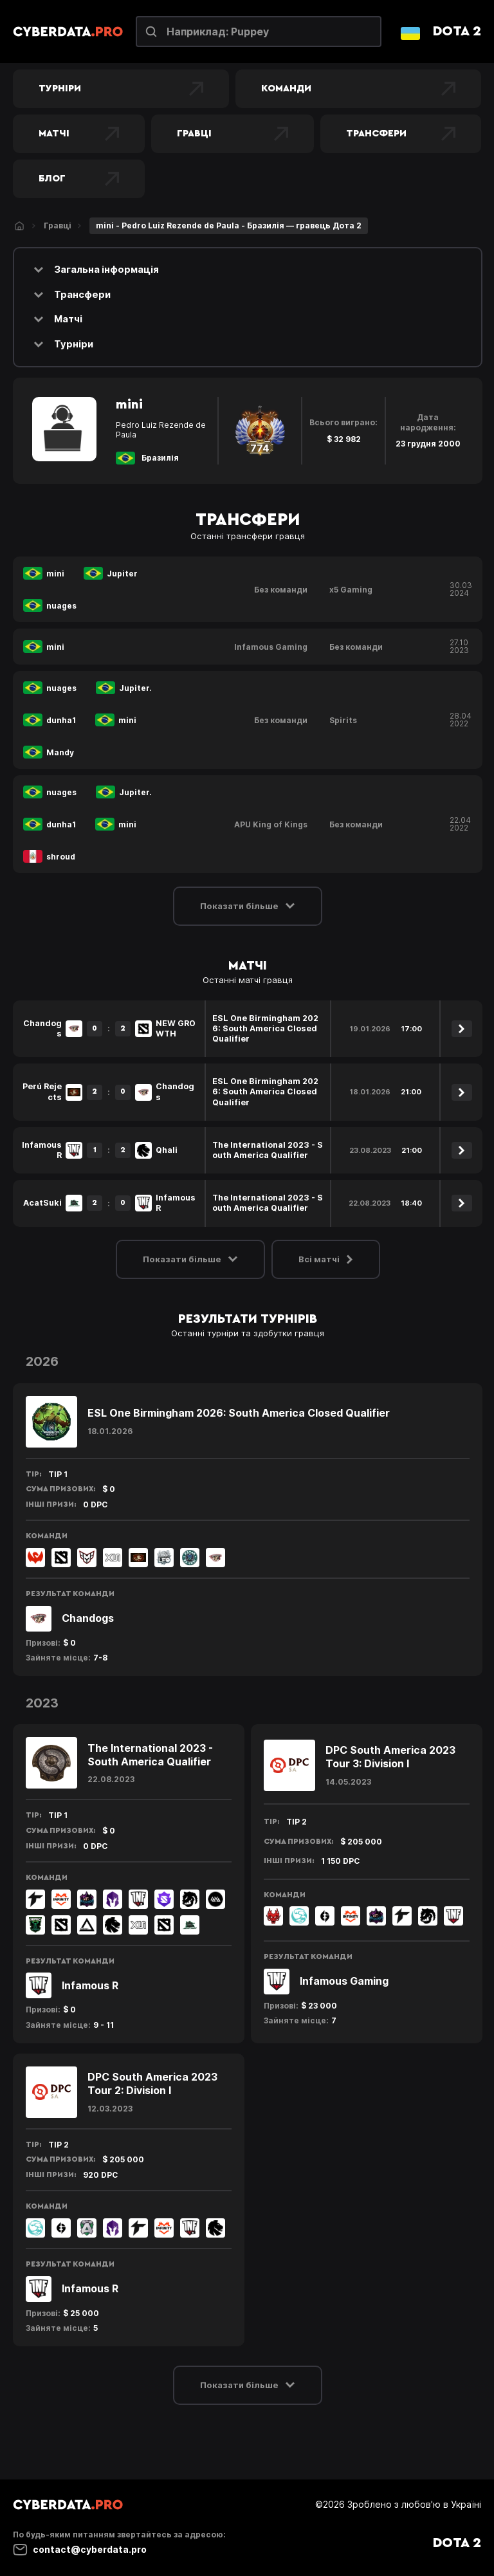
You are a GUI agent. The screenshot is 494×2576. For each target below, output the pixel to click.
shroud (60, 856)
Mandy (60, 752)
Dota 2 (457, 31)
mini (55, 573)
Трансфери (401, 134)
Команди (358, 89)
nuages (61, 606)
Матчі (79, 134)
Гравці (232, 134)
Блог (79, 179)
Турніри (121, 89)
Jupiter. (135, 688)
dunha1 (61, 720)
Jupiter (122, 573)
